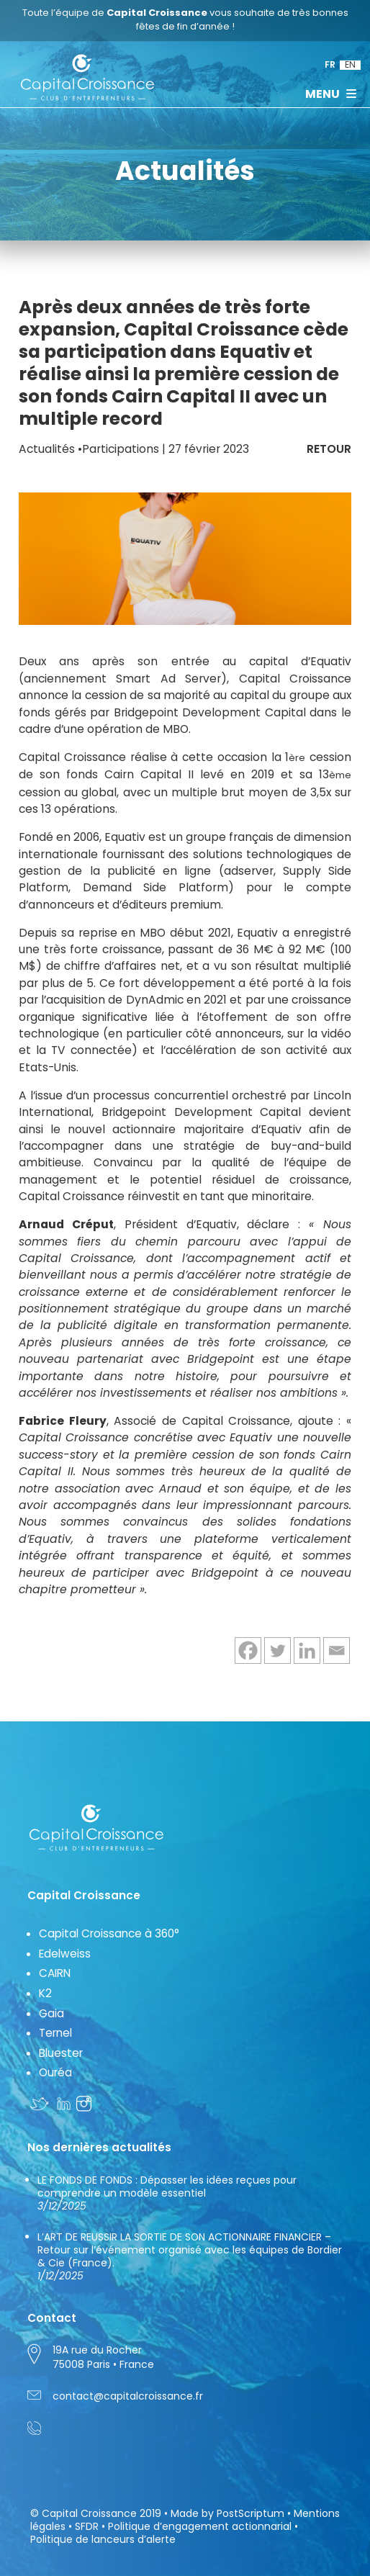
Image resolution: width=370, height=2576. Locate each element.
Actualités (47, 448)
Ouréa (55, 2072)
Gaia (51, 2013)
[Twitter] (277, 1650)
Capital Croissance (89, 2513)
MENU (330, 94)
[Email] (336, 1650)
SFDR (87, 2526)
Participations (120, 448)
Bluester (61, 2053)
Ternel (55, 2032)
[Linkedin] (307, 1650)
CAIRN (55, 1973)
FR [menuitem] (330, 65)
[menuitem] (330, 65)
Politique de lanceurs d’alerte (103, 2539)
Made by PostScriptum (227, 2513)
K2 (45, 1993)
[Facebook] (248, 1650)
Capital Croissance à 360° (109, 1933)
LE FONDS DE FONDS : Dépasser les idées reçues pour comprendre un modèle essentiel (167, 2193)
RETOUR (329, 448)
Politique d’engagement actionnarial (200, 2526)
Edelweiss (65, 1953)
